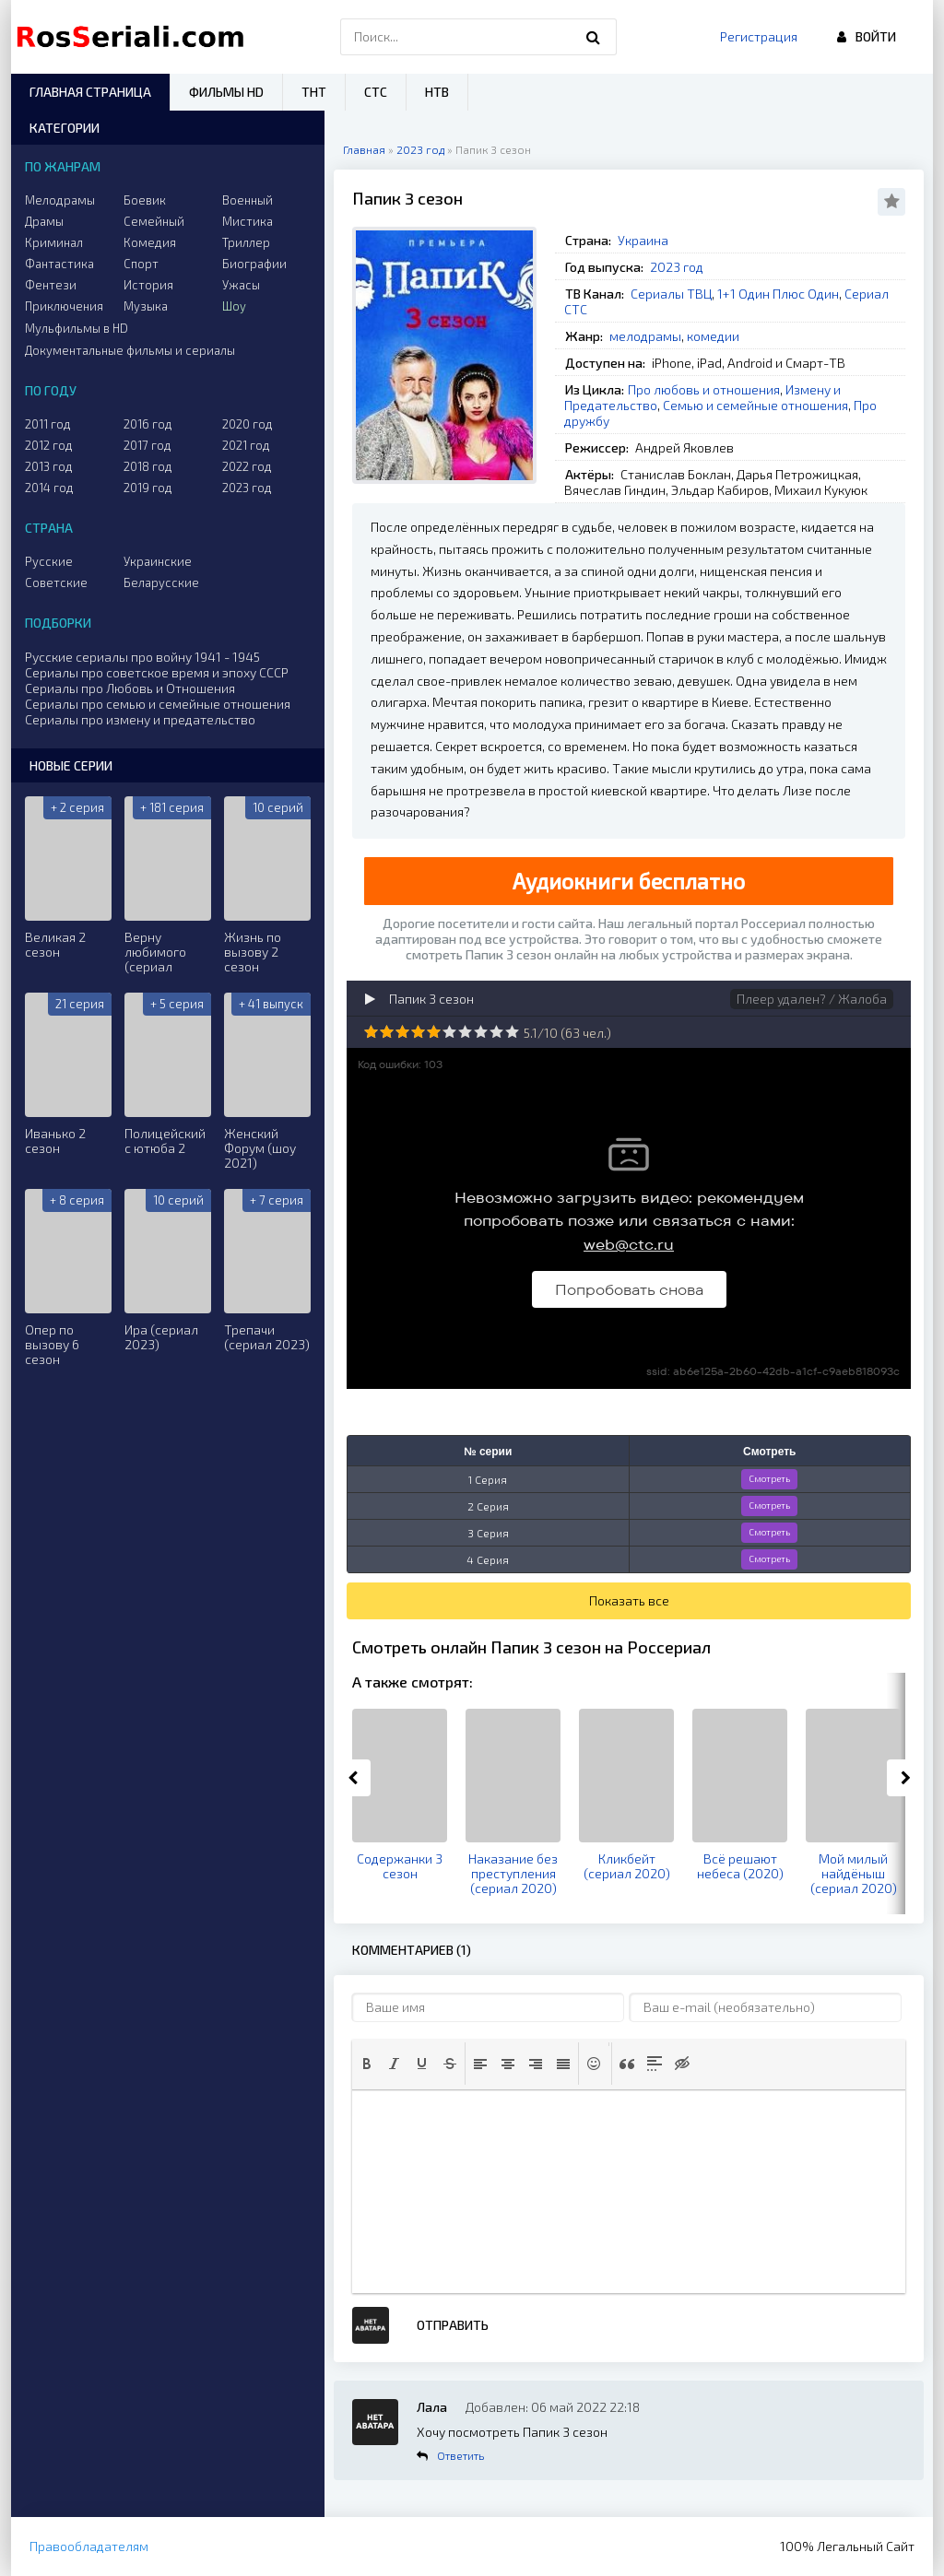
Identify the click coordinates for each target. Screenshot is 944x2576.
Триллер (246, 242)
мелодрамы (645, 336)
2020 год (247, 424)
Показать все (629, 1600)
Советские (56, 582)
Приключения (64, 306)
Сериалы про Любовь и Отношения (130, 688)
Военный (247, 200)
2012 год (49, 445)
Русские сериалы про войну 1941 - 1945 (142, 657)
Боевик (145, 200)
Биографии (254, 263)
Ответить (460, 2455)
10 (512, 1032)
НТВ (437, 92)
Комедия (150, 242)
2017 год (147, 445)
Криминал (54, 242)
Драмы (44, 221)
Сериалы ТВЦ (671, 293)
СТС (375, 92)
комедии (713, 336)
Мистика (247, 221)
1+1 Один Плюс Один (778, 293)
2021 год (246, 445)
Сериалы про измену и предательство (140, 719)
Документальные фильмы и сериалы (130, 350)
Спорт (141, 263)
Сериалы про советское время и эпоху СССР (157, 672)
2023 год (676, 267)
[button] (367, 2063)
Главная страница (90, 92)
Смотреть (769, 1478)
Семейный (154, 221)
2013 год (49, 466)
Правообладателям (89, 2546)
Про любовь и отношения (704, 389)
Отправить (453, 2325)
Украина (643, 240)
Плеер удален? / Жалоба (812, 998)
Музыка (146, 306)
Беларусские (161, 582)
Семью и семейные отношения (755, 405)
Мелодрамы (60, 200)
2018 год (148, 466)
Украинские (158, 561)
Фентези (51, 284)
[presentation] (367, 2063)
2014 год (49, 487)
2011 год (48, 424)
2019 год (148, 487)
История (148, 284)
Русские (49, 561)
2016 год (148, 424)
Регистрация (758, 36)
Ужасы (241, 284)
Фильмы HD (226, 92)
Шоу (234, 306)
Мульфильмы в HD (76, 328)
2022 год (247, 466)
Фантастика (59, 263)
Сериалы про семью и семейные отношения (157, 704)
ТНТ (313, 92)
